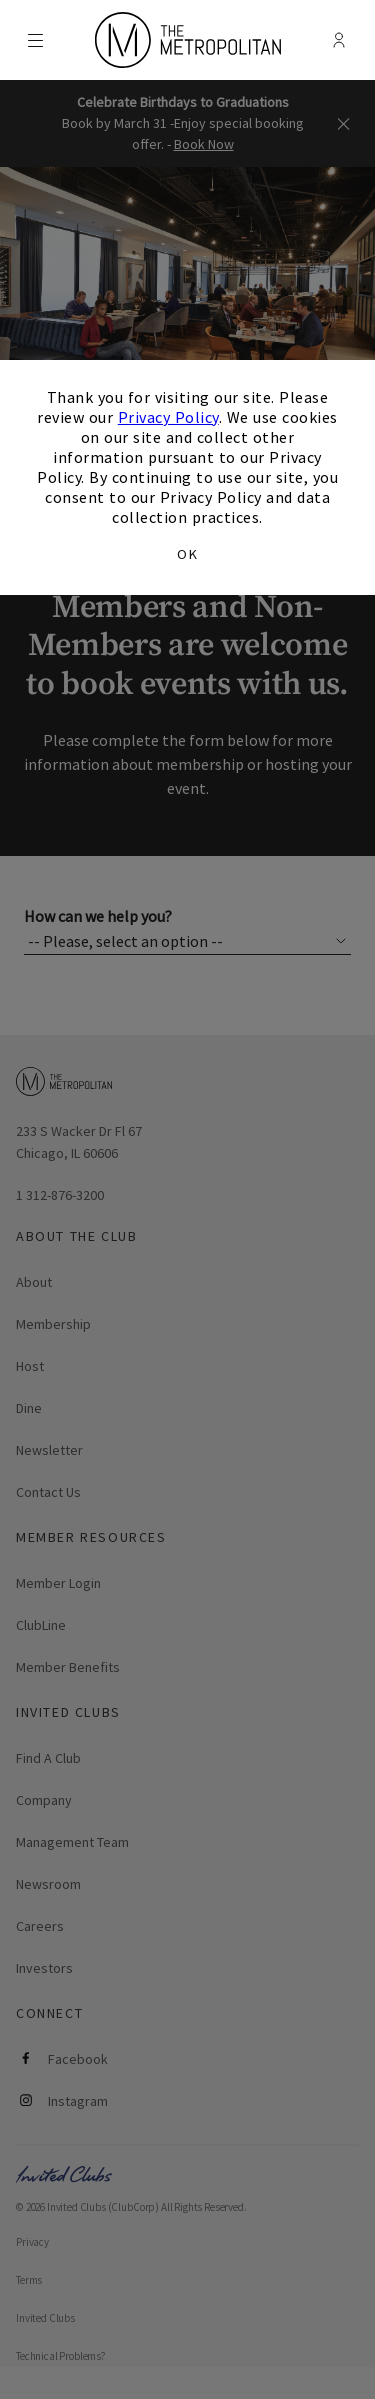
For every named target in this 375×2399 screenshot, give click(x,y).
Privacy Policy (168, 417)
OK (187, 554)
